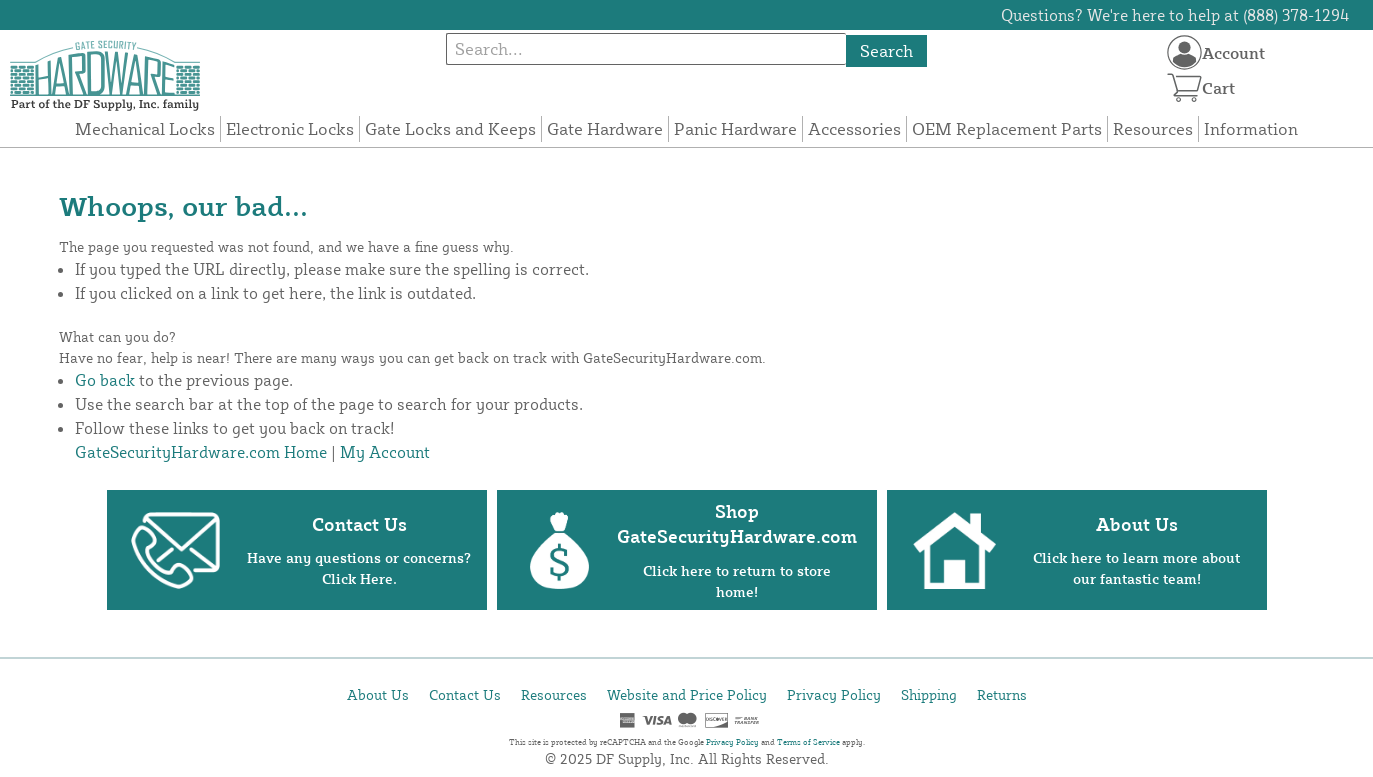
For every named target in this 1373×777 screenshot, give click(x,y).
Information (1251, 128)
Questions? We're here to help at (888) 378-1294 (1175, 15)
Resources (1153, 128)
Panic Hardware (735, 128)
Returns (1002, 694)
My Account (385, 452)
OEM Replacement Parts (1007, 128)
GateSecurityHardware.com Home (201, 452)
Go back (105, 380)
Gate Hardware (605, 128)
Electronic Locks (290, 128)
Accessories (854, 128)
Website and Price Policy (687, 694)
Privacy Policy (834, 694)
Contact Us (465, 694)
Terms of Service (808, 742)
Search (886, 50)
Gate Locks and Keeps (450, 128)
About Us (378, 694)
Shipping (929, 694)
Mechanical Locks (145, 128)
